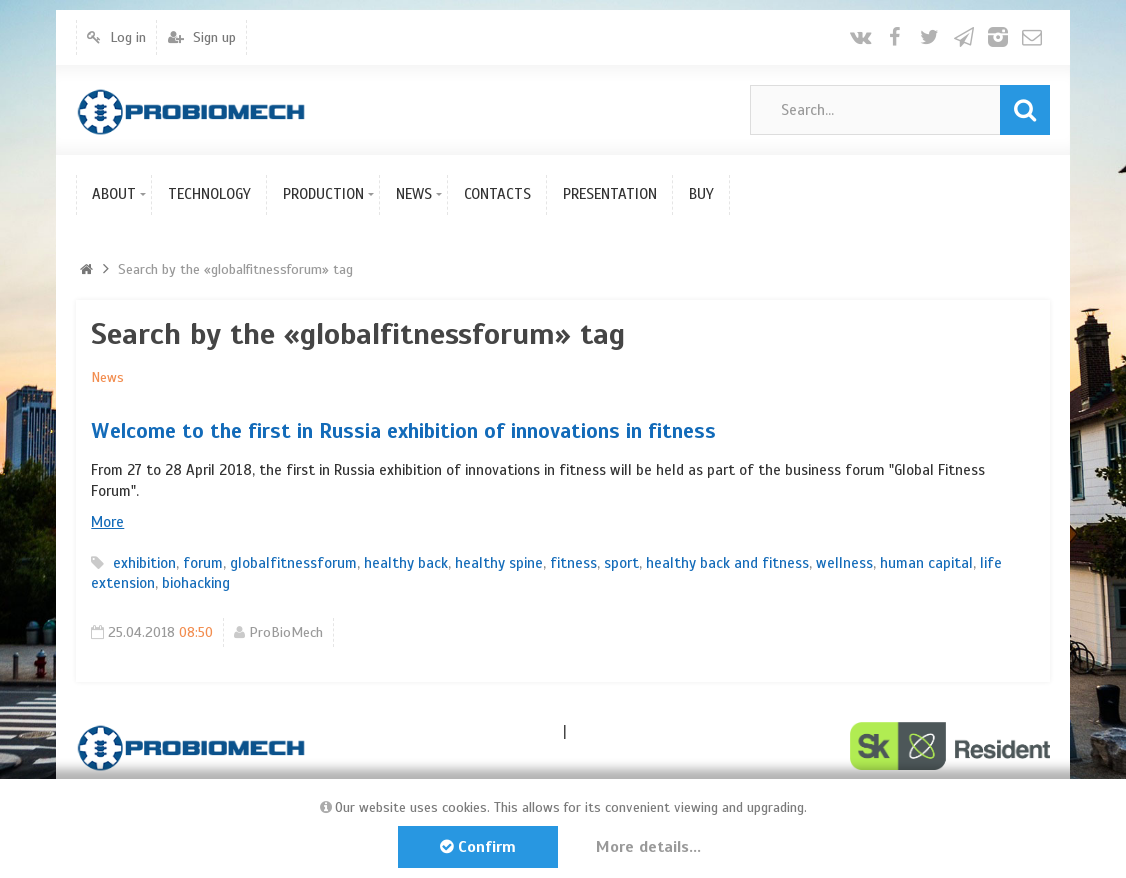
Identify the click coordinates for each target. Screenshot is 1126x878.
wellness (844, 563)
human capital (926, 563)
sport (621, 563)
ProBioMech (286, 632)
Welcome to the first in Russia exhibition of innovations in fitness (403, 431)
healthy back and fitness (727, 563)
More (107, 522)
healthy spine (499, 563)
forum (203, 563)
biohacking (196, 583)
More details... (649, 847)
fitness (573, 563)
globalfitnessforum (293, 563)
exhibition (144, 563)
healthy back (406, 563)
